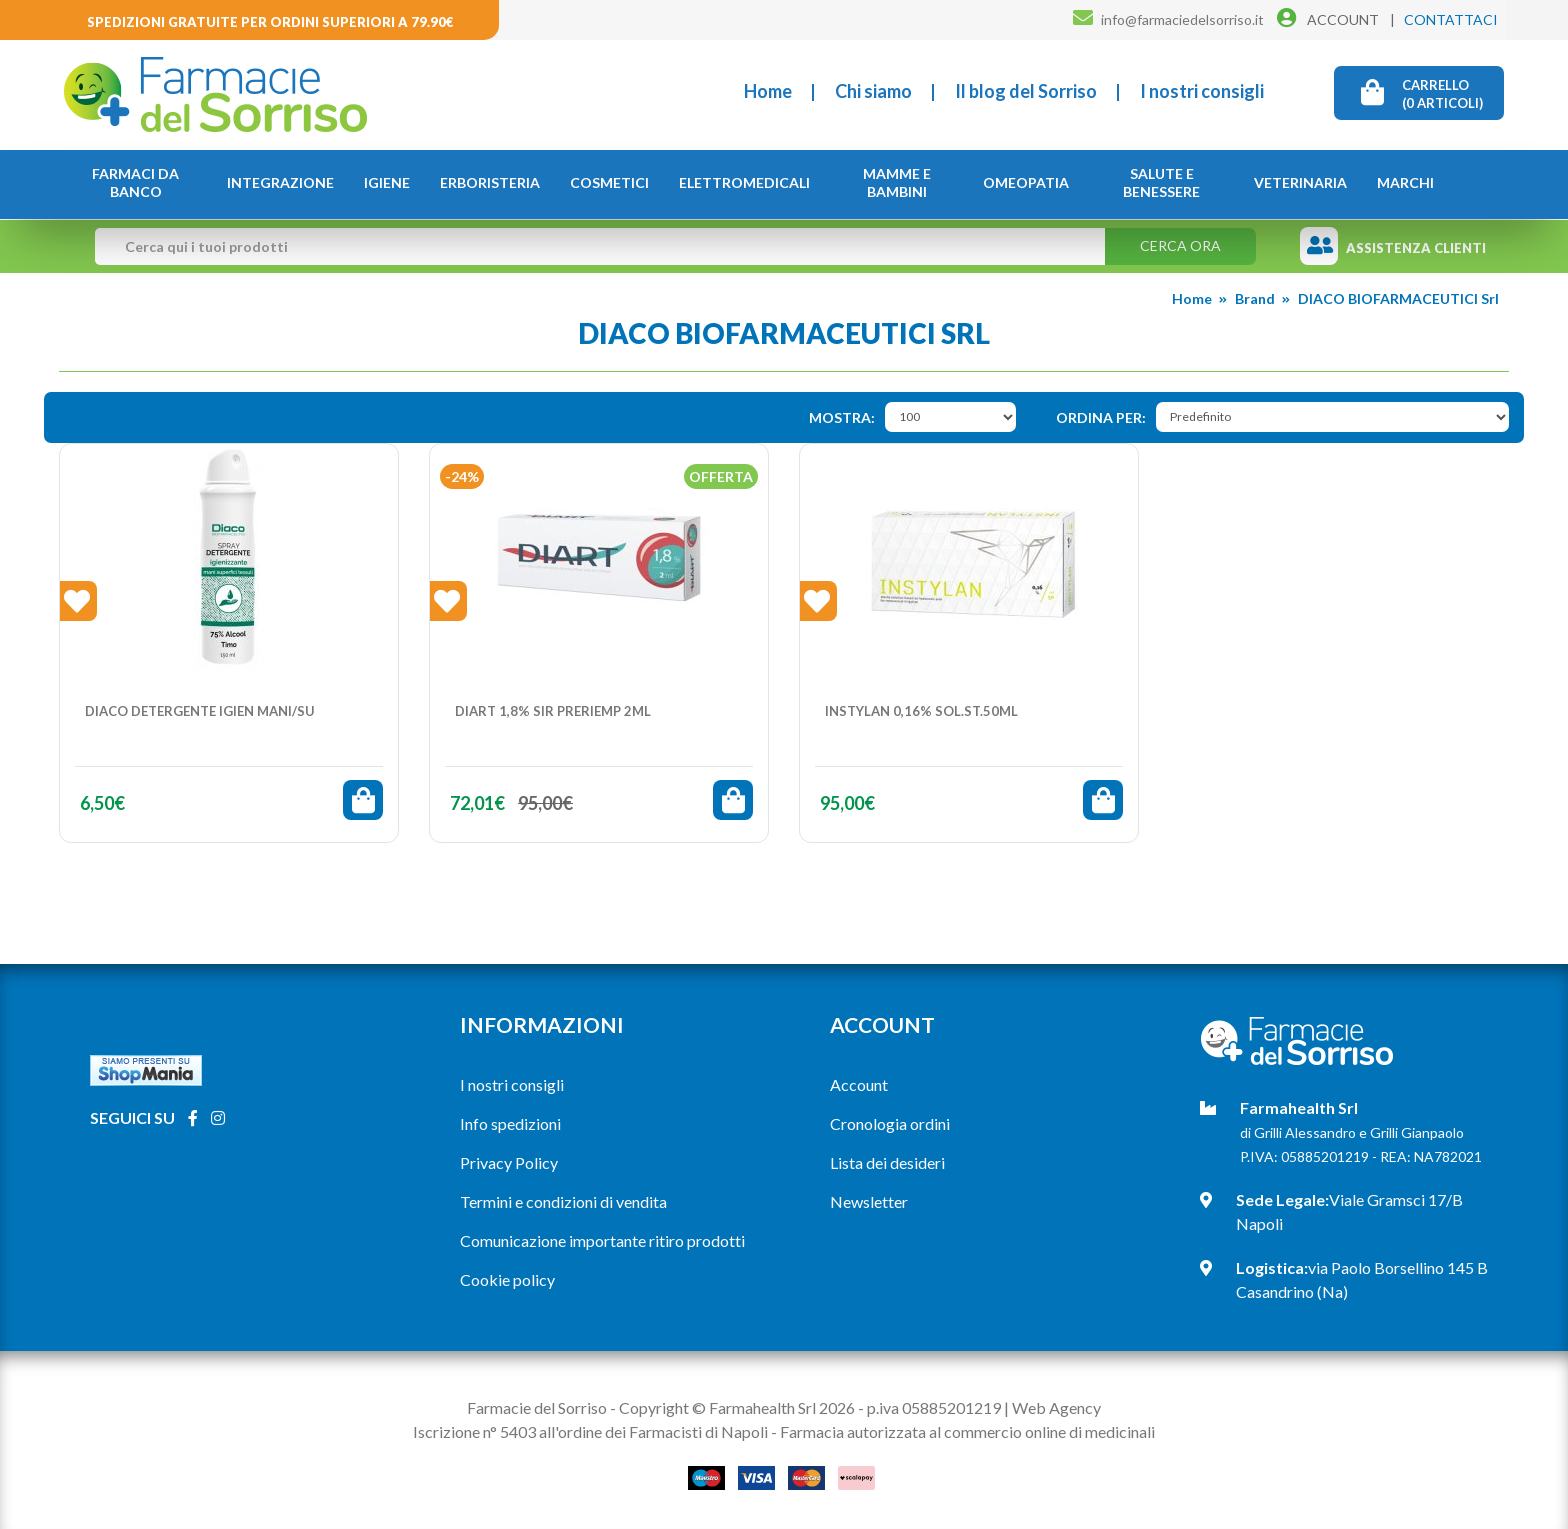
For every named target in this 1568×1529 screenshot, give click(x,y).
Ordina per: (1101, 417)
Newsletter (869, 1201)
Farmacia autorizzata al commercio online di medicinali (967, 1431)
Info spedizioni (510, 1123)
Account (859, 1084)
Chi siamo (873, 91)
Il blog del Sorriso (1026, 91)
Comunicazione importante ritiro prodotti (602, 1240)
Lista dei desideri (887, 1162)
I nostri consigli (1202, 91)
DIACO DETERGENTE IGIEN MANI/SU (200, 711)
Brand (1255, 298)
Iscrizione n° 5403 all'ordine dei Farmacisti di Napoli (590, 1431)
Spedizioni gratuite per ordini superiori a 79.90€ (270, 22)
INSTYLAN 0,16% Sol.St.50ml (921, 711)
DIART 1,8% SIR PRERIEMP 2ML (553, 711)
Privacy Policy (509, 1162)
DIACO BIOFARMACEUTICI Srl (1398, 298)
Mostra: (842, 417)
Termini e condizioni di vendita (563, 1201)
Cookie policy (507, 1279)
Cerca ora (1180, 245)
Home (768, 91)
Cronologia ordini (890, 1123)
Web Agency (1056, 1407)
